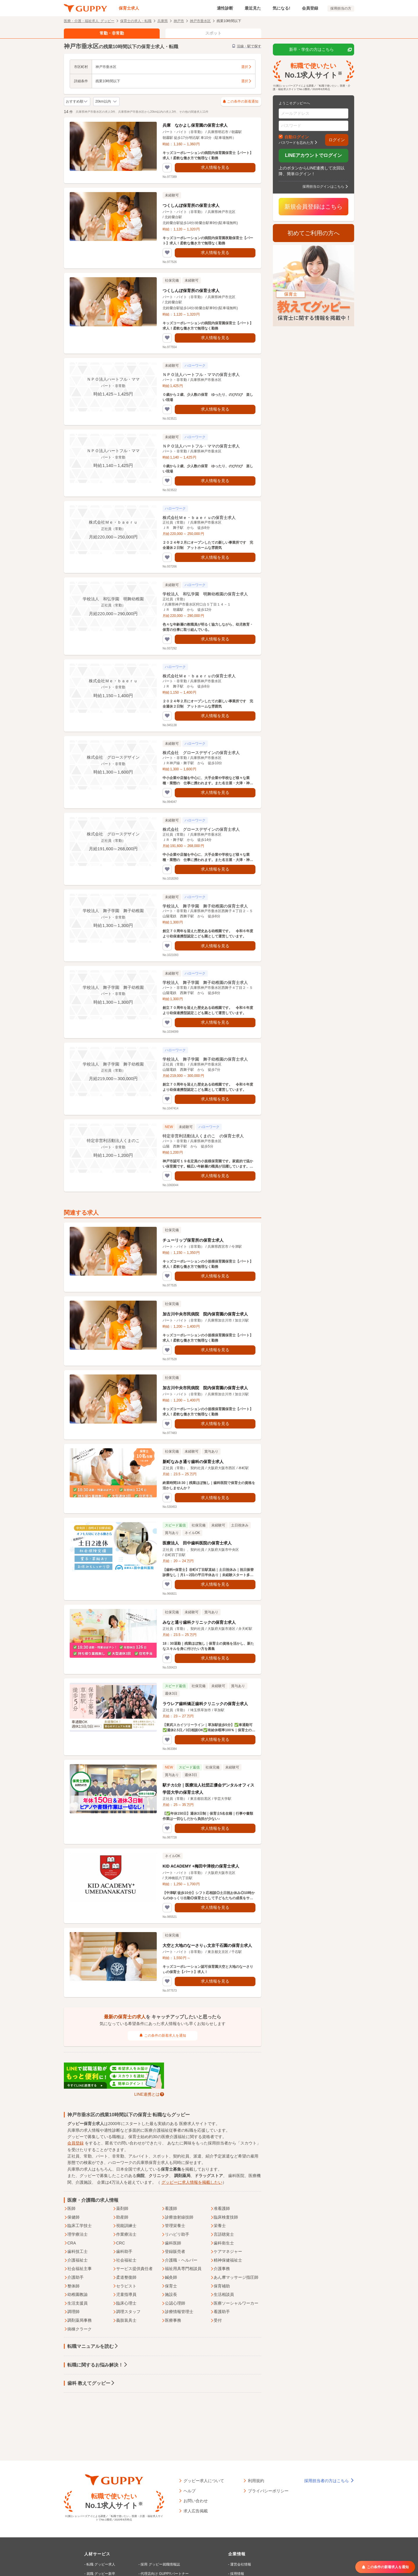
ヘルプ (189, 2491)
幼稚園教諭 (76, 2295)
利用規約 (256, 2480)
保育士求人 (129, 8)
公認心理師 (173, 2303)
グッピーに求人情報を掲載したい (191, 2182)
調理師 (72, 2312)
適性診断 (225, 8)
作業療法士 (124, 2234)
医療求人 (187, 2123)
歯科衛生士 (222, 2243)
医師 (69, 2209)
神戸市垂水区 (200, 20)
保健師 (72, 2217)
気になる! (281, 8)
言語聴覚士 (222, 2234)
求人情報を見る (215, 167)
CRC (119, 2243)
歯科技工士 (76, 2252)
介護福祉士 (76, 2260)
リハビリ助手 (175, 2234)
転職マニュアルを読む (92, 2346)
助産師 (120, 2217)
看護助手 (220, 2312)
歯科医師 (171, 2243)
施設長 (169, 2295)
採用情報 (237, 2574)
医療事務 (171, 2320)
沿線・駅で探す (246, 46)
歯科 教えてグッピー (91, 2383)
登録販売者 (173, 2252)
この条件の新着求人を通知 (162, 2035)
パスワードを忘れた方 (296, 142)
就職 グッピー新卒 (101, 2574)
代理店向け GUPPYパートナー (164, 2574)
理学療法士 (76, 2234)
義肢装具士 (124, 2320)
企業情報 (237, 2554)
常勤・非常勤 (112, 33)
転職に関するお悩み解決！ (97, 2364)
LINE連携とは (146, 2094)
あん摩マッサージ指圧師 (234, 2277)
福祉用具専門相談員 (181, 2269)
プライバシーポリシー (268, 2491)
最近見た (253, 8)
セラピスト (124, 2286)
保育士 (169, 2286)
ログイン (337, 139)
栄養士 (218, 2226)
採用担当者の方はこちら (329, 2480)
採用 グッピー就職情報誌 (160, 2564)
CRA (70, 2243)
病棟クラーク (78, 2329)
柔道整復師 (124, 2277)
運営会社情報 (240, 2564)
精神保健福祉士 (226, 2260)
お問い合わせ (195, 2500)
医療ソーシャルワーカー (234, 2303)
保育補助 (220, 2286)
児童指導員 (124, 2295)
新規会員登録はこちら (313, 206)
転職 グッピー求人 (101, 2564)
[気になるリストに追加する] (167, 167)
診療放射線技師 (177, 2217)
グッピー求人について (203, 2480)
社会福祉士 (124, 2260)
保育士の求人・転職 (136, 20)
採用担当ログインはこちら (323, 186)
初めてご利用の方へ (313, 233)
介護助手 (74, 2277)
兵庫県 (162, 20)
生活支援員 (76, 2303)
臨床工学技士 (78, 2226)
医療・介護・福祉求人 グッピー (89, 20)
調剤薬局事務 (78, 2320)
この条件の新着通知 (241, 101)
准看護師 (220, 2209)
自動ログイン (296, 137)
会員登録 (310, 8)
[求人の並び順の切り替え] (77, 101)
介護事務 (220, 2269)
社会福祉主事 (78, 2269)
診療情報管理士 (177, 2312)
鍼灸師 (169, 2277)
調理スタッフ (126, 2312)
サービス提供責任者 (133, 2269)
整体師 (72, 2286)
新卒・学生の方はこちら (320, 49)
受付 (216, 2320)
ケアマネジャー (226, 2252)
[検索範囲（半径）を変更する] (106, 101)
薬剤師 (120, 2209)
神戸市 (179, 20)
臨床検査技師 (224, 2217)
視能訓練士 (124, 2226)
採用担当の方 (340, 8)
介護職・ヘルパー (179, 2260)
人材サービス (97, 2554)
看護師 (169, 2209)
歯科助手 (122, 2252)
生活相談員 (222, 2295)
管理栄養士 (173, 2226)
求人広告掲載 (195, 2511)
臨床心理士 (124, 2303)
